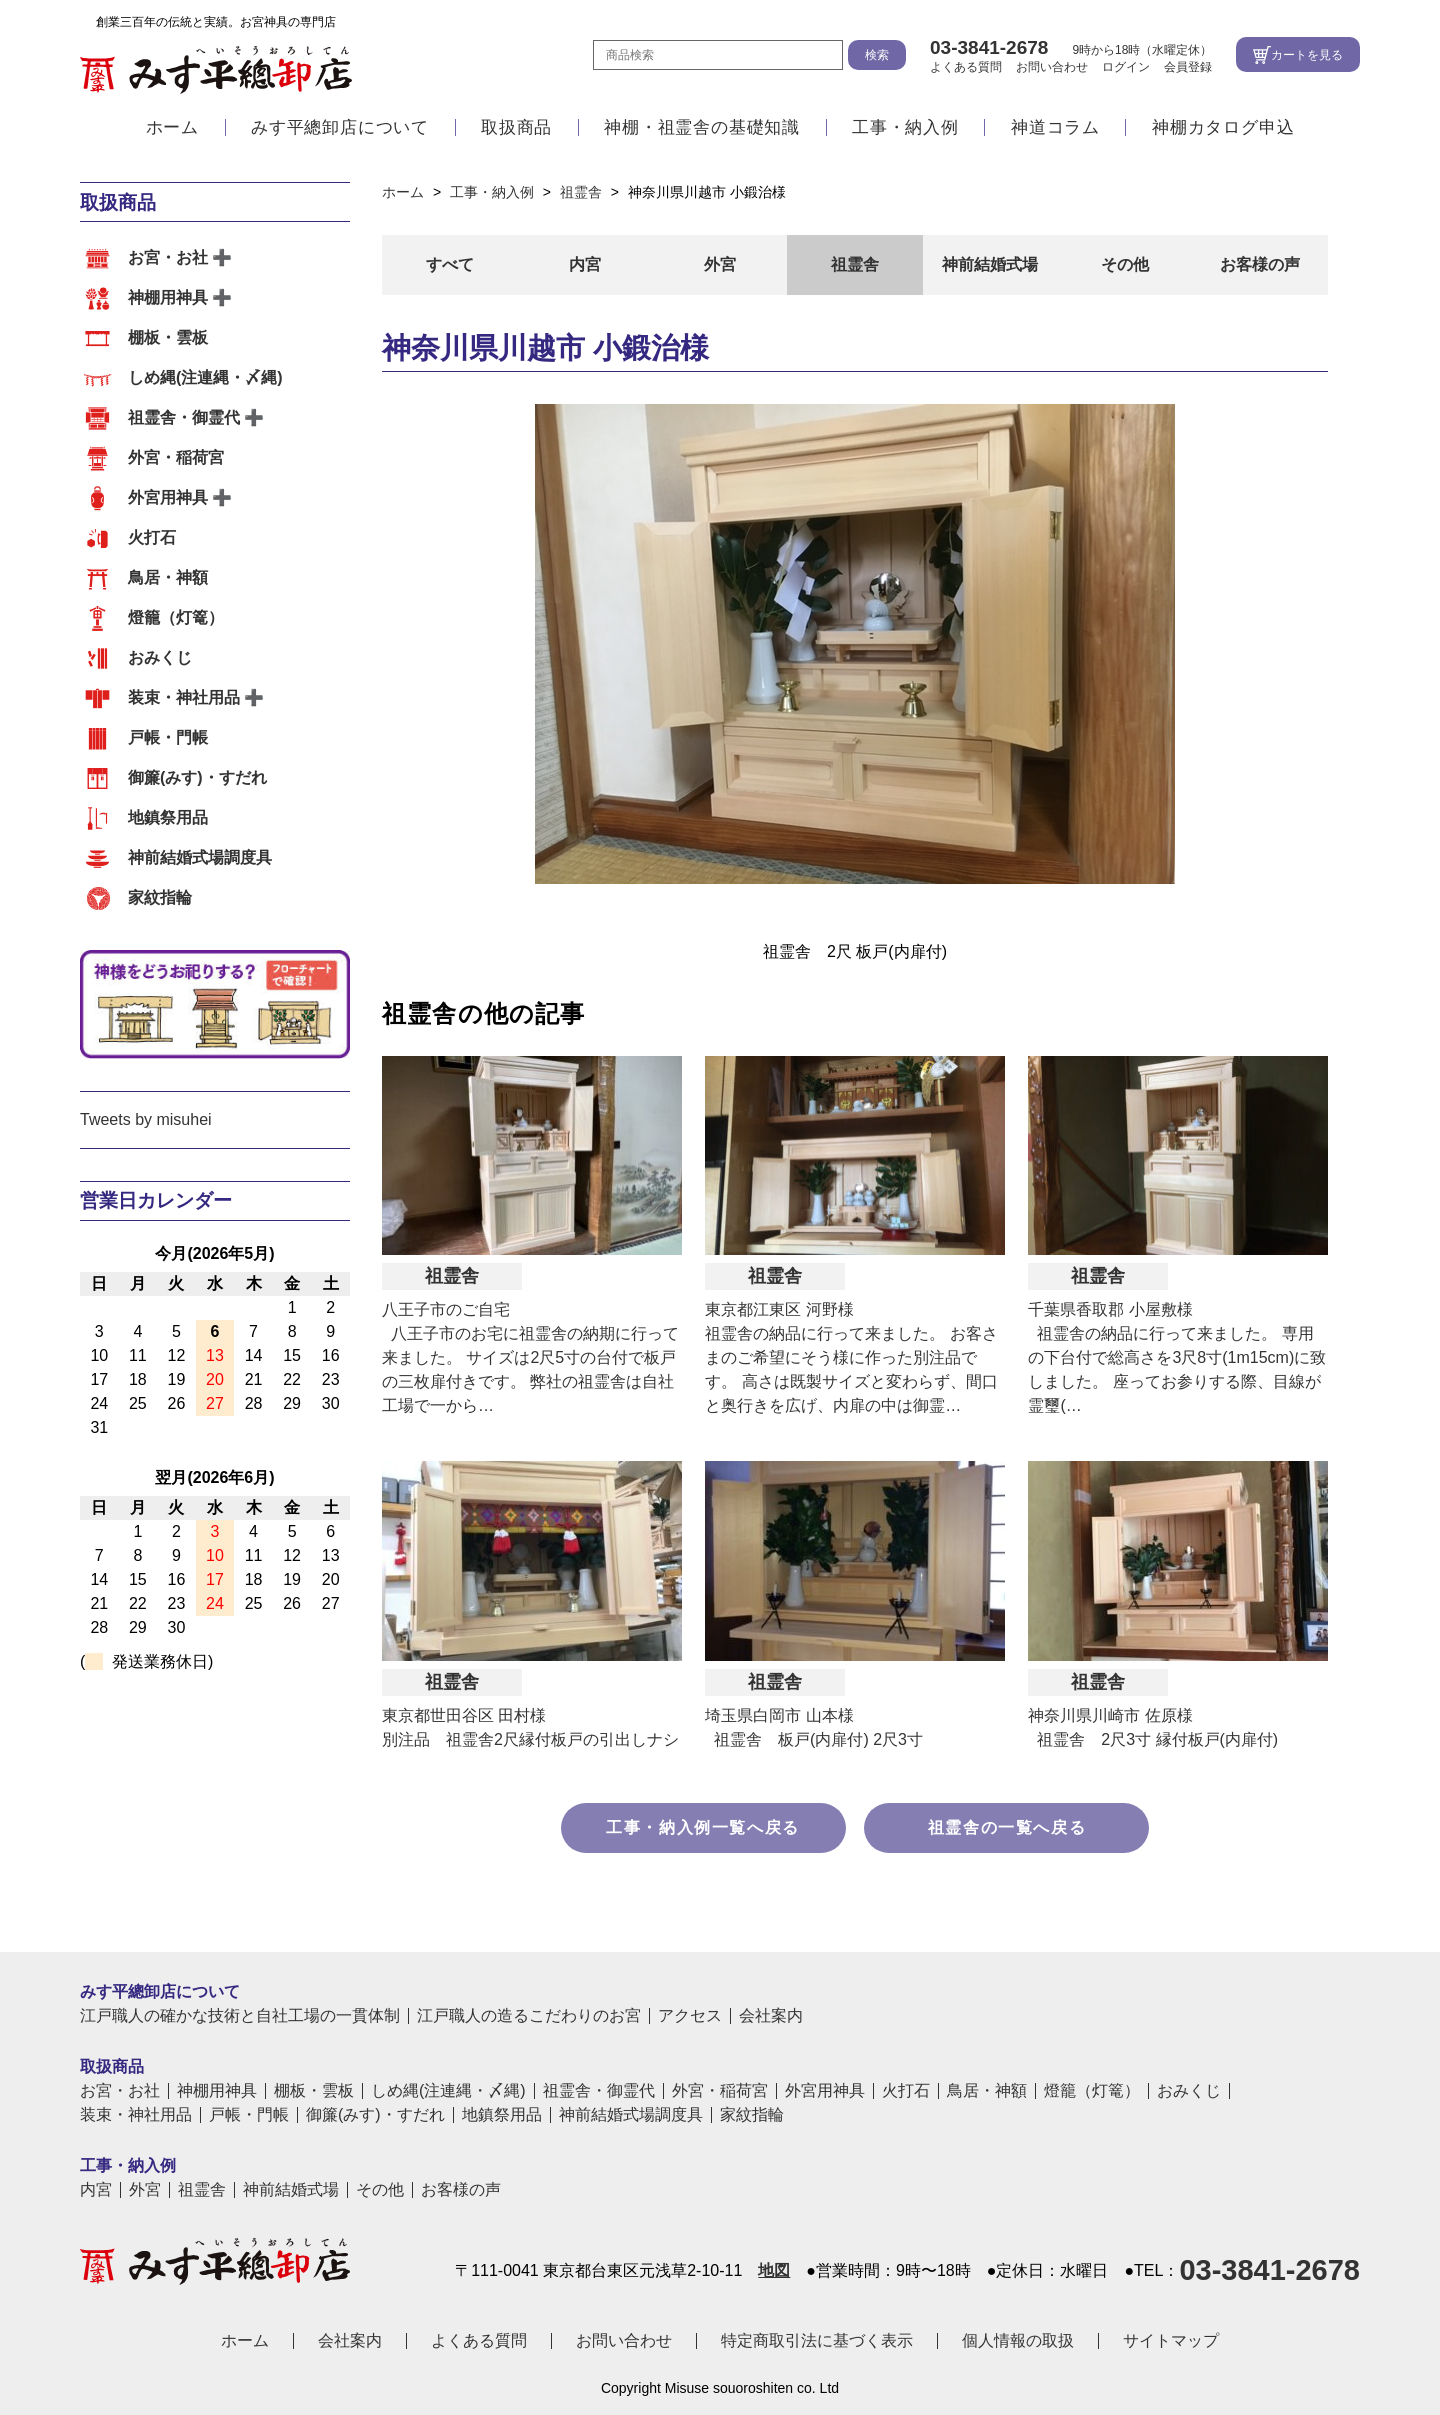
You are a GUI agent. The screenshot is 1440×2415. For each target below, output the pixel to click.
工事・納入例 (905, 132)
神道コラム (1055, 132)
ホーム (172, 132)
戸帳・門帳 (168, 737)
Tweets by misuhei (146, 1119)
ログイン (1126, 69)
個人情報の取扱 (1018, 2340)
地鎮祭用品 (168, 817)
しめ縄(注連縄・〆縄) (205, 377)
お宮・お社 (168, 257)
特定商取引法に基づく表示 (817, 2340)
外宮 (720, 264)
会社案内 (771, 2016)
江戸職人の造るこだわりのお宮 (529, 2016)
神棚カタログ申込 (1223, 132)
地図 (774, 2271)
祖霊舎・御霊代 (184, 417)
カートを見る (1307, 57)
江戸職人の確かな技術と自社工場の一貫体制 (240, 2016)
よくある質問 (966, 69)
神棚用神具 (168, 297)
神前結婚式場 (990, 264)
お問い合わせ (1052, 69)
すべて (450, 264)
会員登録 (1188, 69)
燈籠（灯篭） (176, 617)
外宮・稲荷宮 (176, 457)
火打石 (152, 537)
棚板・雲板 (168, 337)
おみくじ (160, 657)
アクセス (690, 2016)
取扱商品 (516, 132)
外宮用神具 (168, 497)
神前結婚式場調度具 (200, 857)
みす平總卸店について (340, 132)
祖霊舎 (855, 264)
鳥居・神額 (168, 577)
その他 (1125, 264)
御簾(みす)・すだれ (197, 777)
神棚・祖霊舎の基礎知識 (702, 132)
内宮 (585, 264)
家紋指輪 (160, 897)
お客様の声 (1260, 264)
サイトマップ (1171, 2340)
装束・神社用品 (184, 697)
